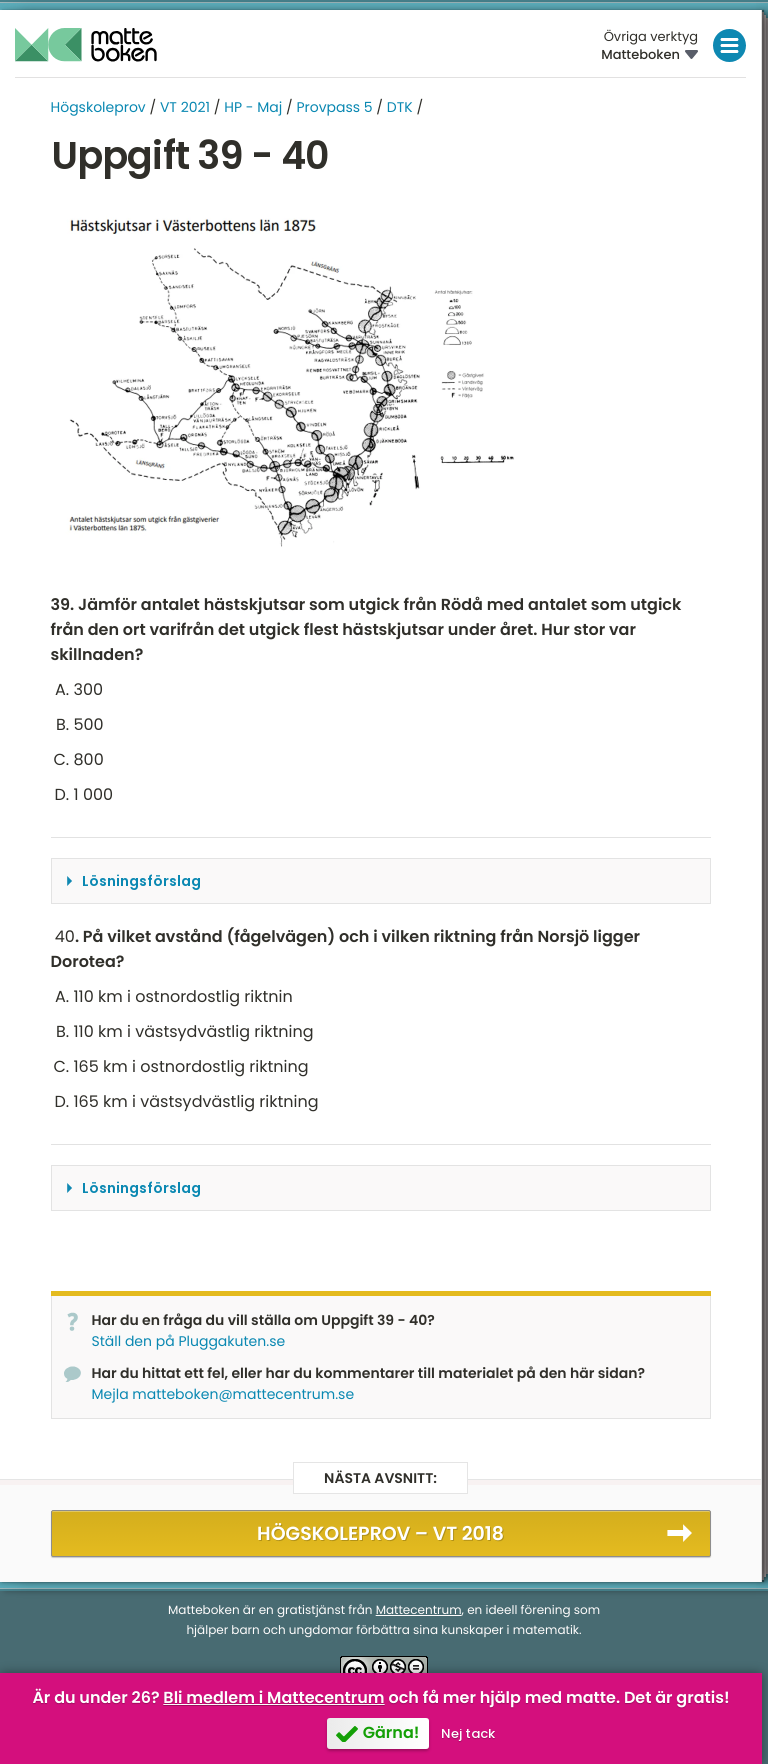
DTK (400, 107)
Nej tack (468, 1733)
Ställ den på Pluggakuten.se (189, 1341)
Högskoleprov (98, 107)
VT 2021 (185, 107)
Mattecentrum (419, 1610)
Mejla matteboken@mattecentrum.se (223, 1394)
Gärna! (391, 1732)
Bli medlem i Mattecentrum (273, 1697)
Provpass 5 (334, 107)
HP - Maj (253, 107)
